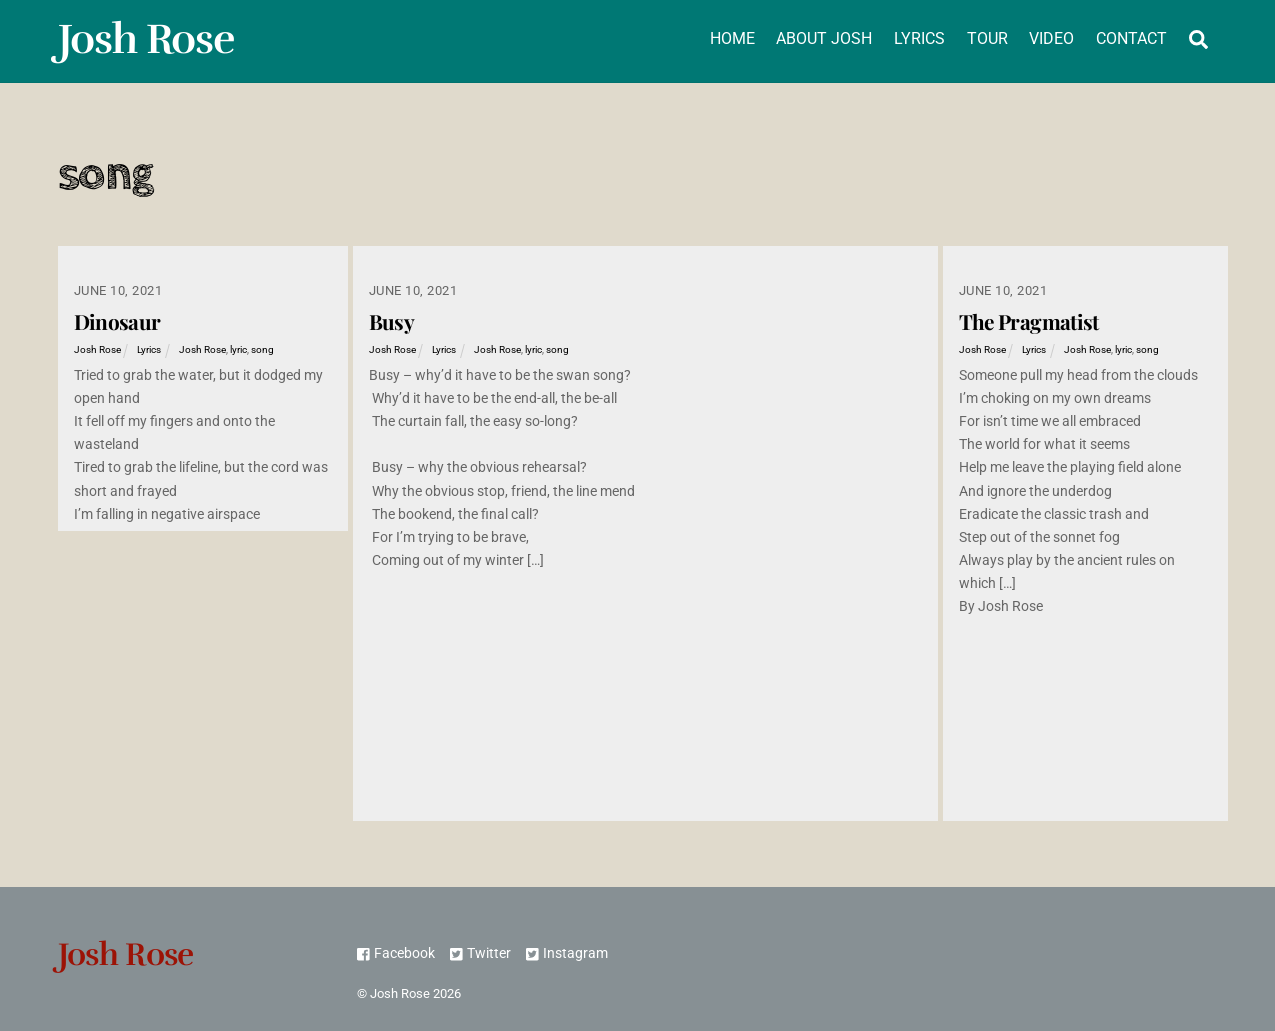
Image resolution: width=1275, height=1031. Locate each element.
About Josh (824, 38)
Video (1051, 38)
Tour (987, 38)
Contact (1131, 38)
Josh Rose (97, 349)
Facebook (396, 953)
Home (732, 38)
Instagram (567, 953)
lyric (238, 349)
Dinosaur (117, 321)
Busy (392, 321)
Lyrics (919, 38)
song (262, 349)
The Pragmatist (1029, 321)
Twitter (480, 953)
